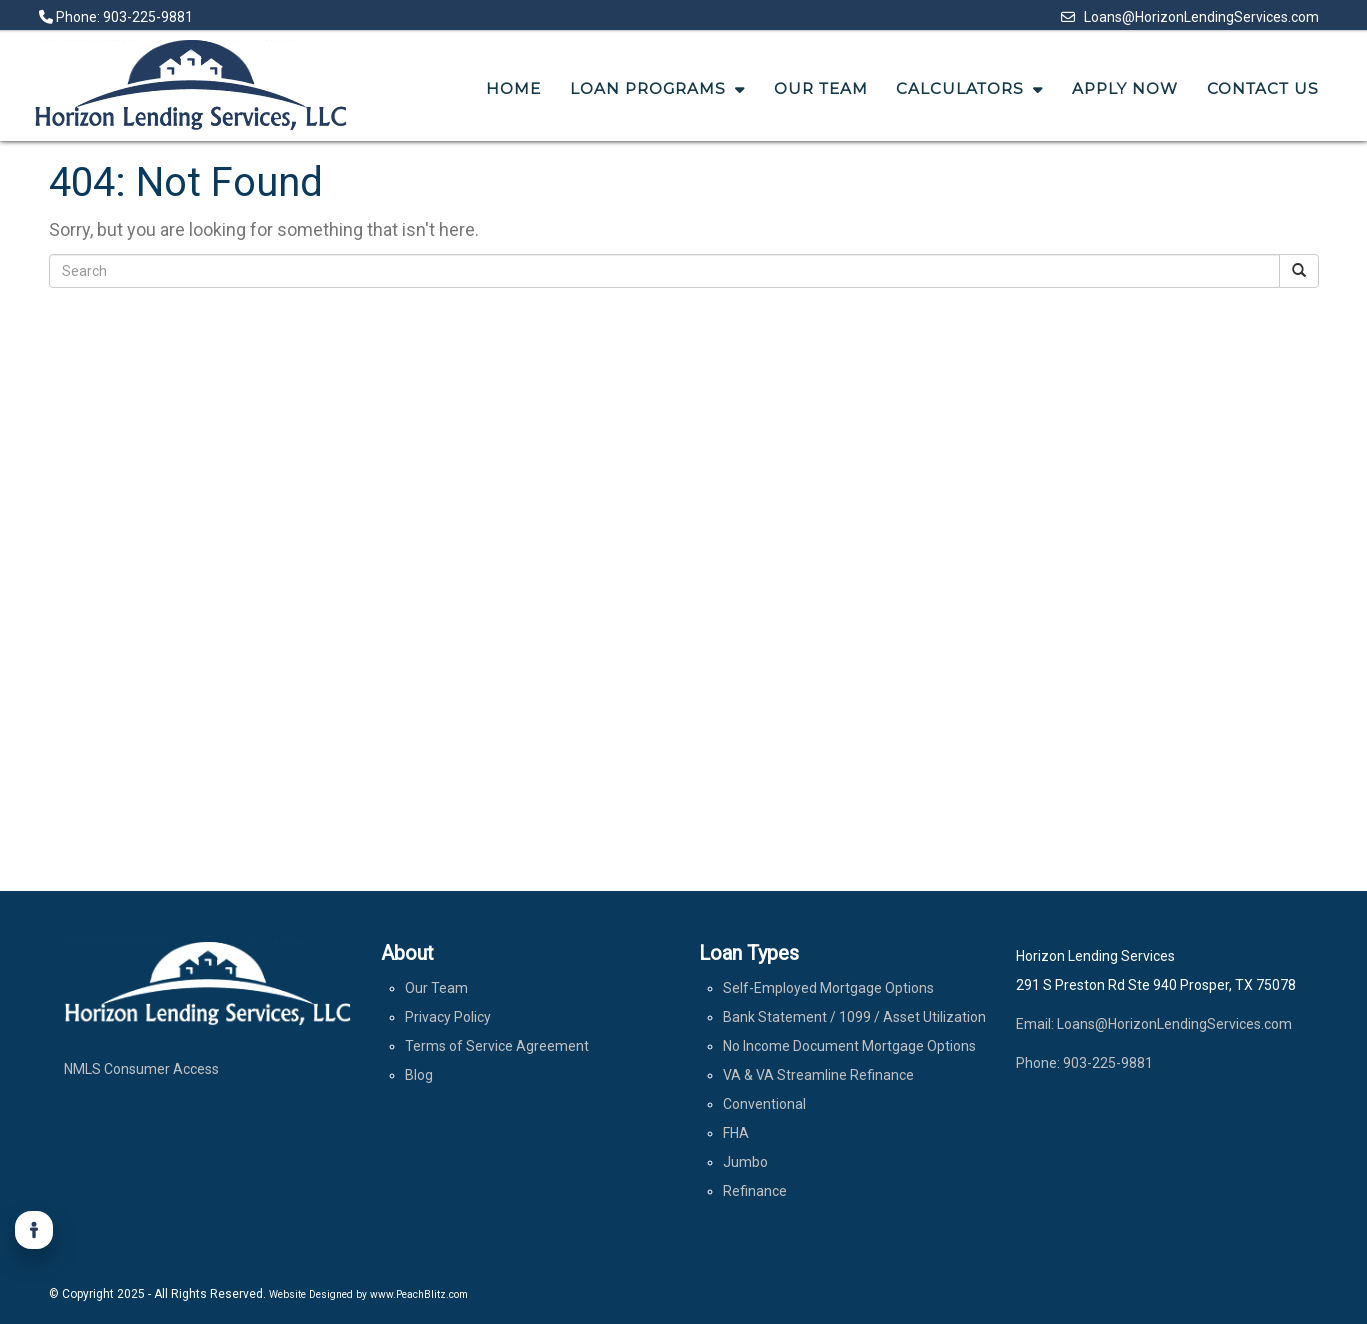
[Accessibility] (34, 1230)
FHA (736, 1133)
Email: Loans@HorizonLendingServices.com (1154, 1024)
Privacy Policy (448, 1017)
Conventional (764, 1104)
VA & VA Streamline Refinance (818, 1075)
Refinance (755, 1191)
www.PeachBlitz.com (419, 1294)
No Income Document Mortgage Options (849, 1046)
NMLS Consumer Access (141, 1069)
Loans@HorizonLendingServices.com (1190, 17)
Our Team (436, 988)
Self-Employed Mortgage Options (828, 988)
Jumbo (745, 1162)
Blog (419, 1075)
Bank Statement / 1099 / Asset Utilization (854, 1017)
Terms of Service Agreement (497, 1046)
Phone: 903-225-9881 (116, 17)
